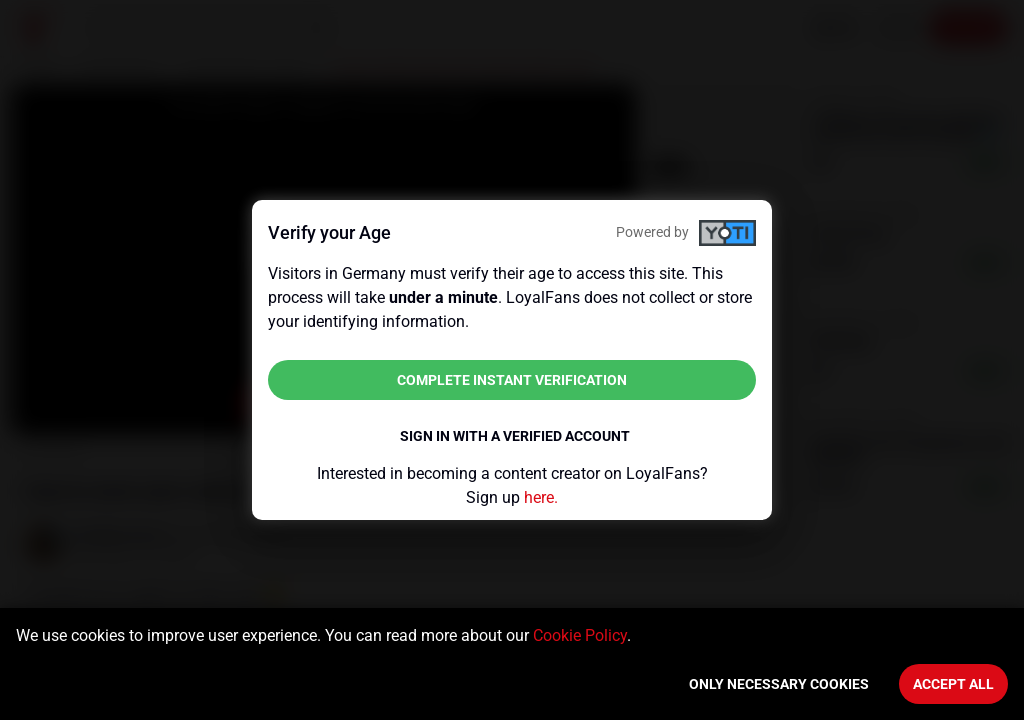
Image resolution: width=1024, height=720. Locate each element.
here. (541, 497)
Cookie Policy (580, 635)
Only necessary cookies (779, 684)
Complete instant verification (512, 380)
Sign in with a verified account (515, 436)
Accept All (953, 684)
